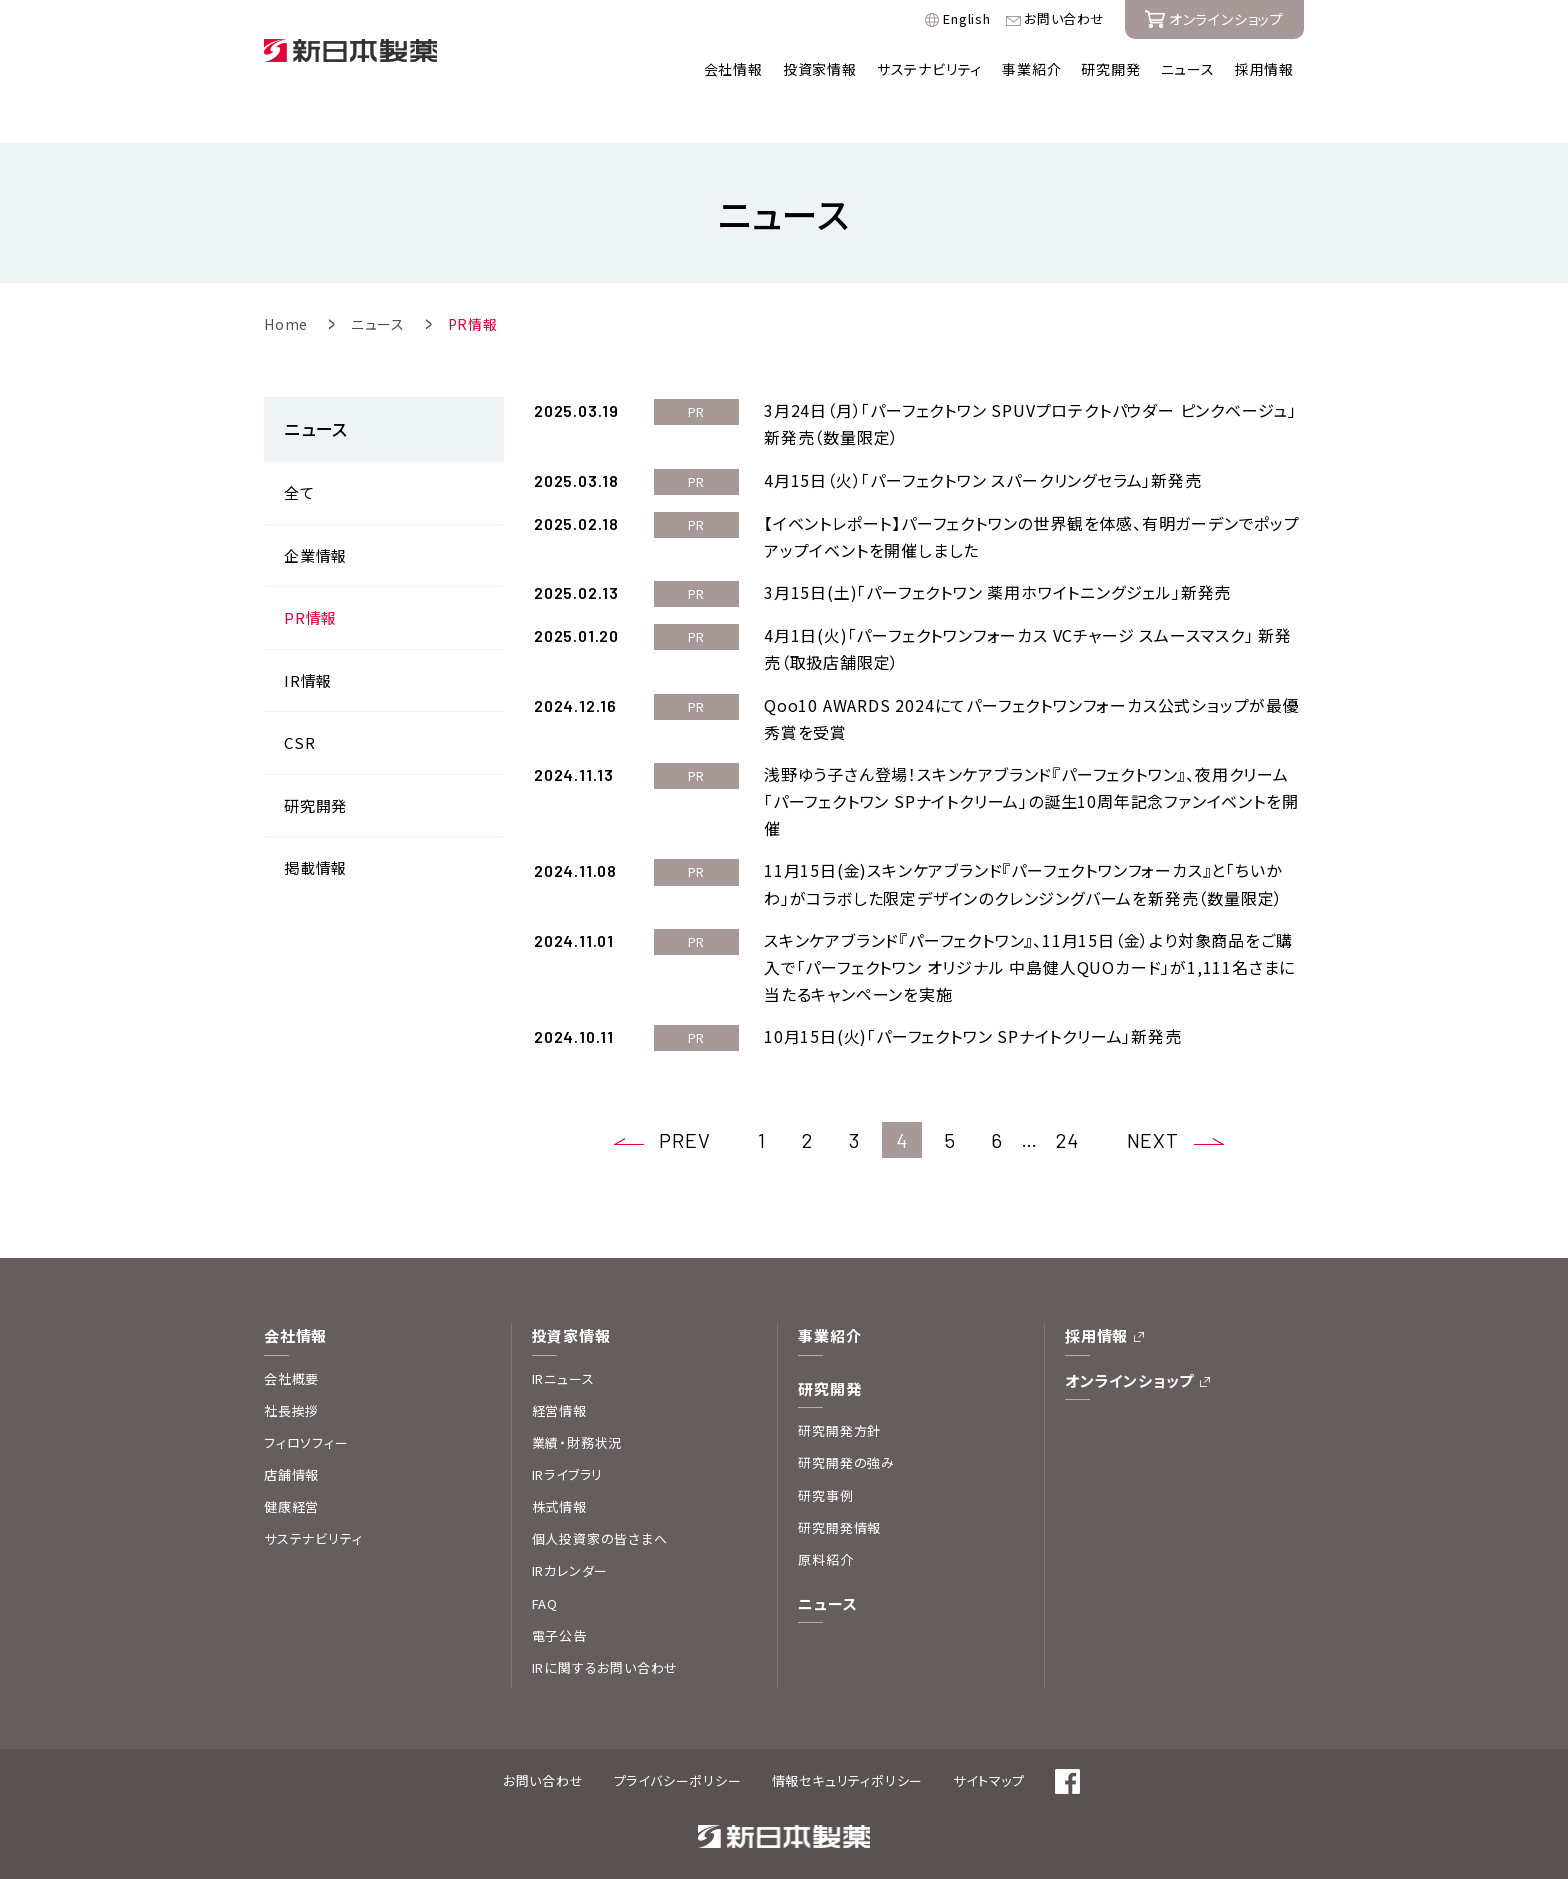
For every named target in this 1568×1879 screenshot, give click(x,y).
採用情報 (1264, 69)
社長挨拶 (291, 1367)
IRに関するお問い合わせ (605, 1624)
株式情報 (559, 1463)
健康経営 (291, 1463)
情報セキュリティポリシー (848, 1737)
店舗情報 (291, 1431)
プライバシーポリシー (678, 1737)
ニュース (1188, 69)
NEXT (1153, 1098)
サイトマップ (989, 1737)
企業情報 (315, 512)
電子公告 (559, 1592)
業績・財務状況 (577, 1399)
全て (299, 449)
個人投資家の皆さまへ (600, 1495)
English (967, 19)
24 (1067, 1097)
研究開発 (1110, 69)
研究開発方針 (839, 1387)
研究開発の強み (846, 1420)
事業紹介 (1031, 69)
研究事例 (825, 1452)
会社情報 (733, 69)
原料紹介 (825, 1516)
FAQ (545, 1560)
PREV (684, 1098)
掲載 (315, 824)
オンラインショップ (1129, 1337)
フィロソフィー (306, 1399)
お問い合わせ (1064, 19)
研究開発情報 (839, 1484)
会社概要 (291, 1335)
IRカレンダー (570, 1527)
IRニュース (563, 1335)
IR (308, 637)
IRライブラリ (568, 1431)
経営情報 (559, 1367)
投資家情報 (820, 69)
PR (310, 574)
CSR (299, 699)
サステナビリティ (929, 69)
